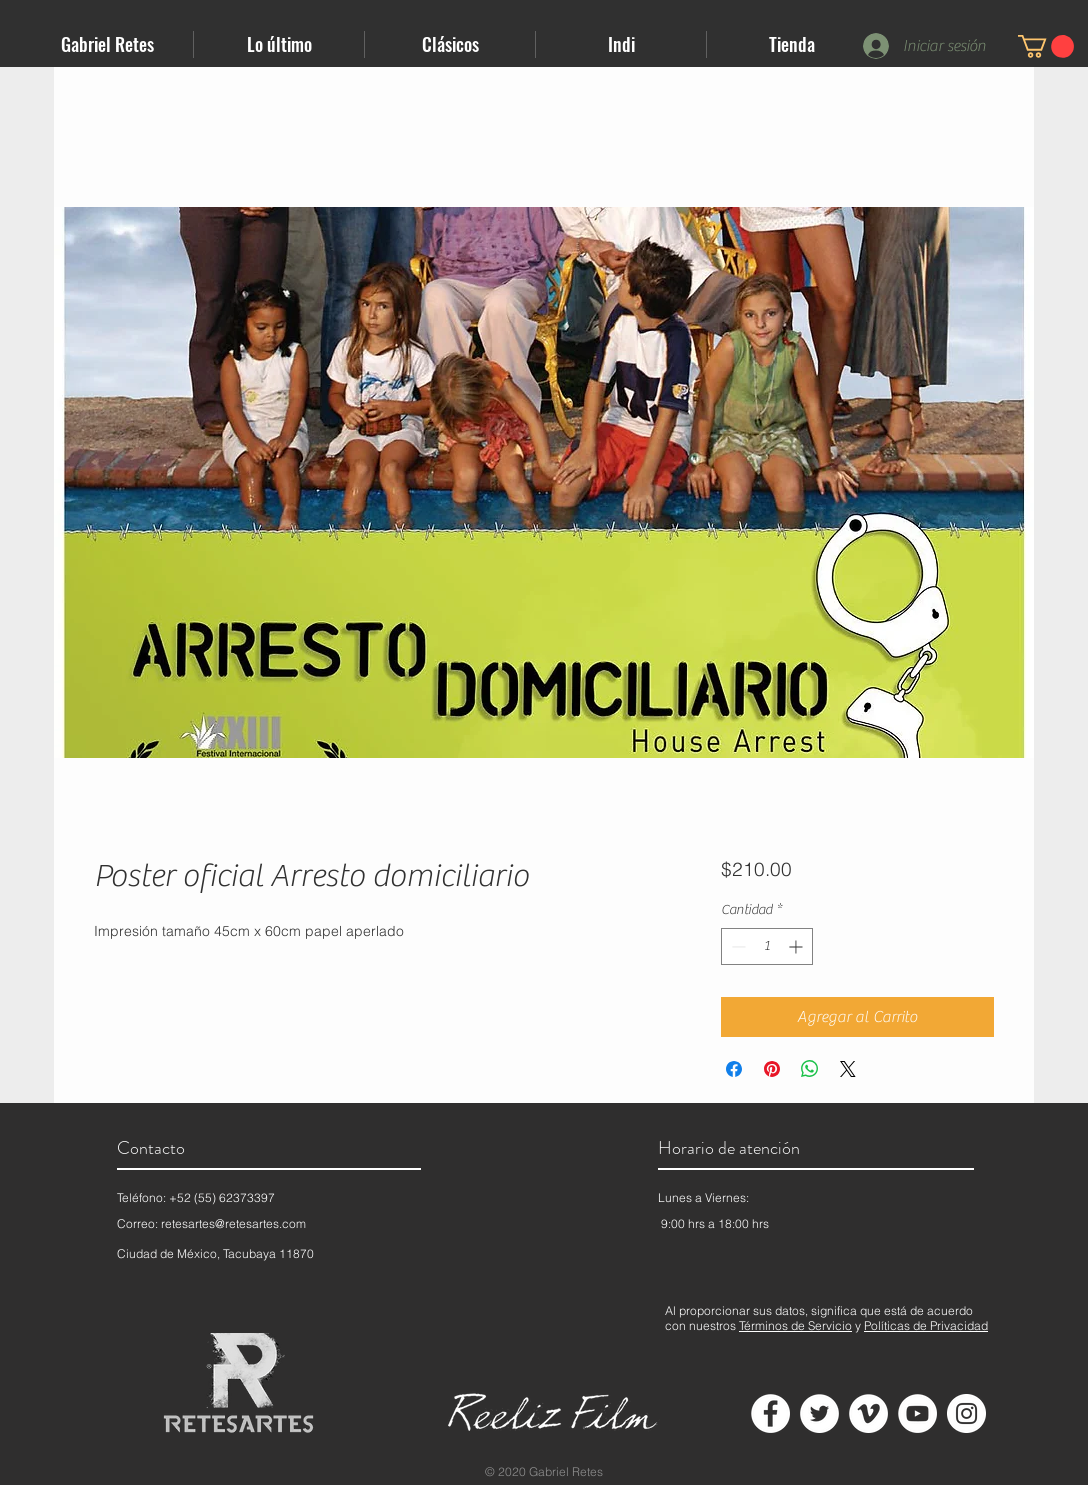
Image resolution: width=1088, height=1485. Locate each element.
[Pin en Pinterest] (772, 1069)
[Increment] (797, 946)
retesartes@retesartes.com (233, 1223)
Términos (763, 1325)
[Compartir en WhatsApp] (810, 1069)
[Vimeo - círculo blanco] (868, 1413)
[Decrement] (736, 946)
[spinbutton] (767, 946)
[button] (279, 44)
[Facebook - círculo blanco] (770, 1413)
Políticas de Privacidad (926, 1325)
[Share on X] (848, 1069)
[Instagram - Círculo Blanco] (966, 1413)
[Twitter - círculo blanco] (819, 1413)
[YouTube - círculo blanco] (917, 1413)
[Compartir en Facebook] (734, 1069)
